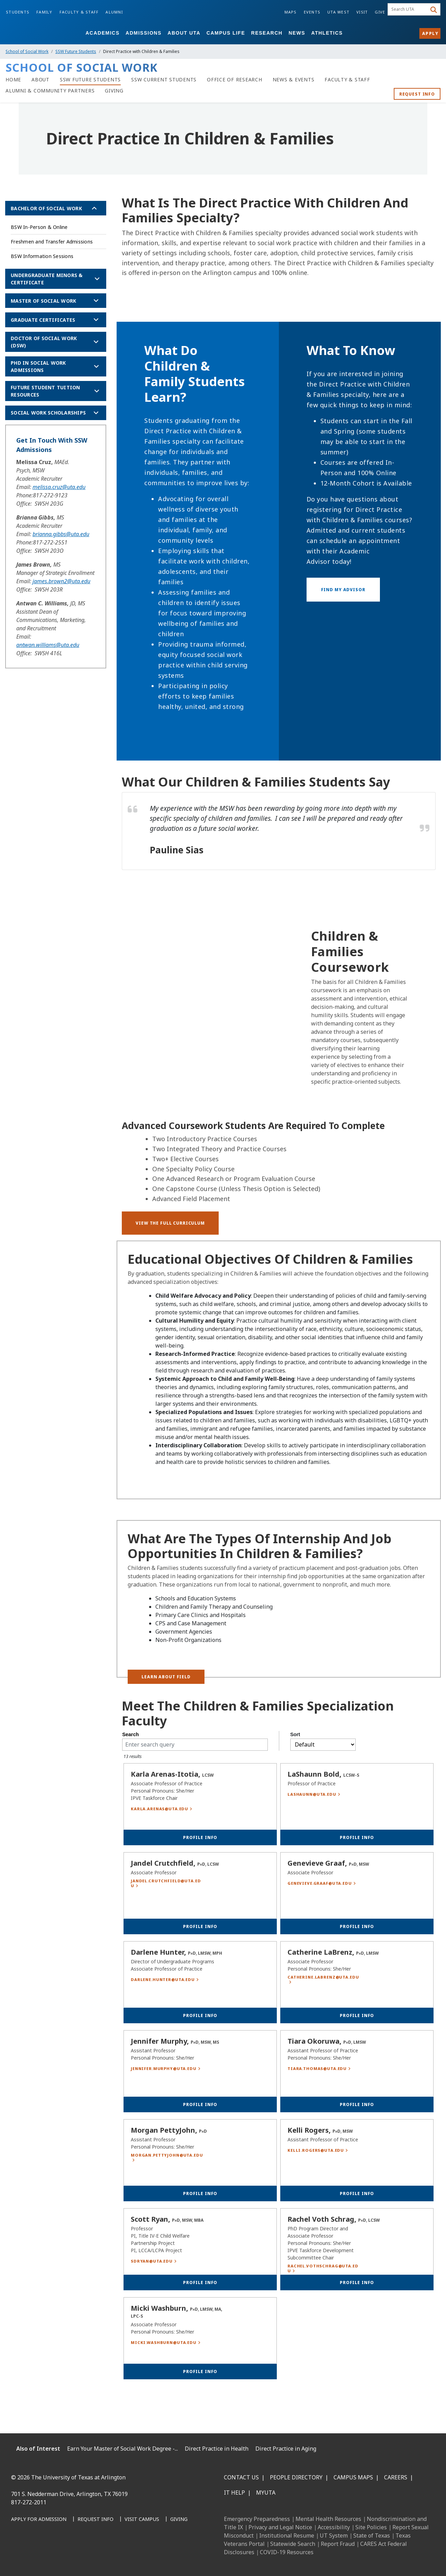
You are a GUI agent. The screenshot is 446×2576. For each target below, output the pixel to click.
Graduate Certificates (43, 320)
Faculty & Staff (79, 12)
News (297, 33)
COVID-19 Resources (286, 2552)
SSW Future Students (75, 51)
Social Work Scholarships (48, 412)
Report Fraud (338, 2544)
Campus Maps (353, 2477)
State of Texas (371, 2535)
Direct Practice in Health (216, 2448)
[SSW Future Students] (90, 79)
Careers (395, 2477)
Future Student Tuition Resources (45, 391)
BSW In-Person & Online (39, 227)
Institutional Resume (286, 2535)
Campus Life (226, 33)
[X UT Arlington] (64, 2555)
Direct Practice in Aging (285, 2448)
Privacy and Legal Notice (280, 2527)
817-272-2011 (28, 2502)
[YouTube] (79, 2555)
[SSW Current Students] (164, 79)
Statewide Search (292, 2544)
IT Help (234, 2492)
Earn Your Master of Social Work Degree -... (122, 2448)
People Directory (296, 2477)
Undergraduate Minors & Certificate (47, 279)
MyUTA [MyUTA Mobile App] (265, 2492)
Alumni (114, 12)
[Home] (13, 79)
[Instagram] (49, 2555)
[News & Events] (294, 79)
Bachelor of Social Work (46, 208)
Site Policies (371, 2527)
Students (17, 12)
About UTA (183, 33)
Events (312, 12)
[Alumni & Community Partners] (50, 90)
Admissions (144, 33)
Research (267, 33)
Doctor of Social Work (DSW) (44, 342)
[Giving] (114, 90)
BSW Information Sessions (42, 256)
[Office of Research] (234, 79)
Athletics (327, 33)
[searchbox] (408, 9)
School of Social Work (27, 51)
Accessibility (334, 2527)
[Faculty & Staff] (347, 79)
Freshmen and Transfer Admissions (52, 241)
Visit (362, 12)
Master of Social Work (43, 300)
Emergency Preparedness (257, 2519)
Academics (102, 33)
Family (44, 12)
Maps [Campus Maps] (290, 12)
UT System (334, 2535)
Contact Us (241, 2477)
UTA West (338, 12)
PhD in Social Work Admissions (38, 366)
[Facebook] (19, 2555)
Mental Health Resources (328, 2519)
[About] (40, 79)
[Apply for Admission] (38, 2519)
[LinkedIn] (34, 2555)
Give (380, 12)
